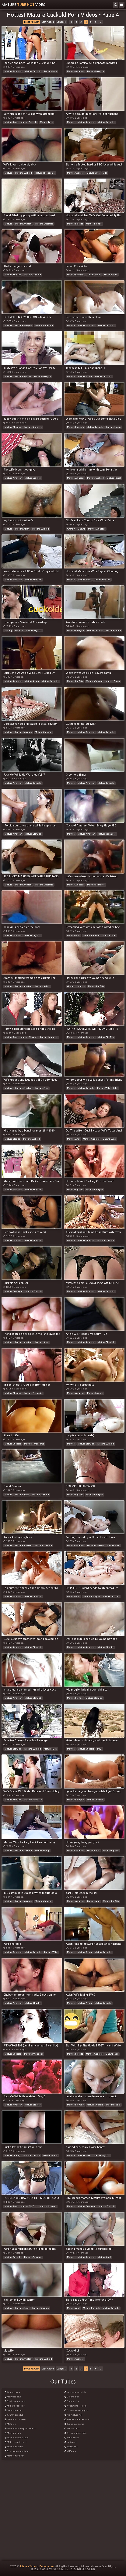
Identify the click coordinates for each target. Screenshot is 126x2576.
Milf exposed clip (15, 2406)
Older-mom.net (14, 2410)
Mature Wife (93, 173)
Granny (71, 529)
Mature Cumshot (33, 2257)
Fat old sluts (72, 2429)
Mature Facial (114, 478)
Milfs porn (71, 2451)
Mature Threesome (45, 173)
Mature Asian (85, 376)
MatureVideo (24, 4)
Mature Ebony (113, 427)
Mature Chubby (106, 1647)
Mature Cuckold (33, 71)
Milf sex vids (72, 2438)
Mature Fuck (50, 71)
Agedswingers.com (75, 2406)
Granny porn (12, 2392)
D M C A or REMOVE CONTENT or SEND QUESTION (63, 2569)
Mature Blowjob (95, 71)
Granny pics (72, 2397)
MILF (105, 173)
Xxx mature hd (73, 2415)
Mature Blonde (94, 224)
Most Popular (31, 22)
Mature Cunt (109, 1139)
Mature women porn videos (20, 2429)
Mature (71, 122)
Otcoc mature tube (76, 2433)
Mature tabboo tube (17, 2438)
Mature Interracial (33, 2054)
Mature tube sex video (77, 2419)
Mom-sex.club (13, 2397)
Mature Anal (11, 122)
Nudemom (71, 2442)
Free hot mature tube (17, 2451)
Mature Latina (113, 631)
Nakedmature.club (75, 2392)
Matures (10, 2424)
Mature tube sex (14, 2456)
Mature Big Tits (75, 224)
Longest (61, 22)
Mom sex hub (13, 2433)
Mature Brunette (33, 427)
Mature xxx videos (15, 2419)
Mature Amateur (13, 71)
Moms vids (71, 2447)
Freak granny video (15, 2401)
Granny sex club (14, 2415)
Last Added (48, 22)
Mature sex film (14, 2447)
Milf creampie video (16, 2442)
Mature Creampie (44, 224)
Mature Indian (94, 275)
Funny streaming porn (77, 2410)
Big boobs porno (74, 2424)
